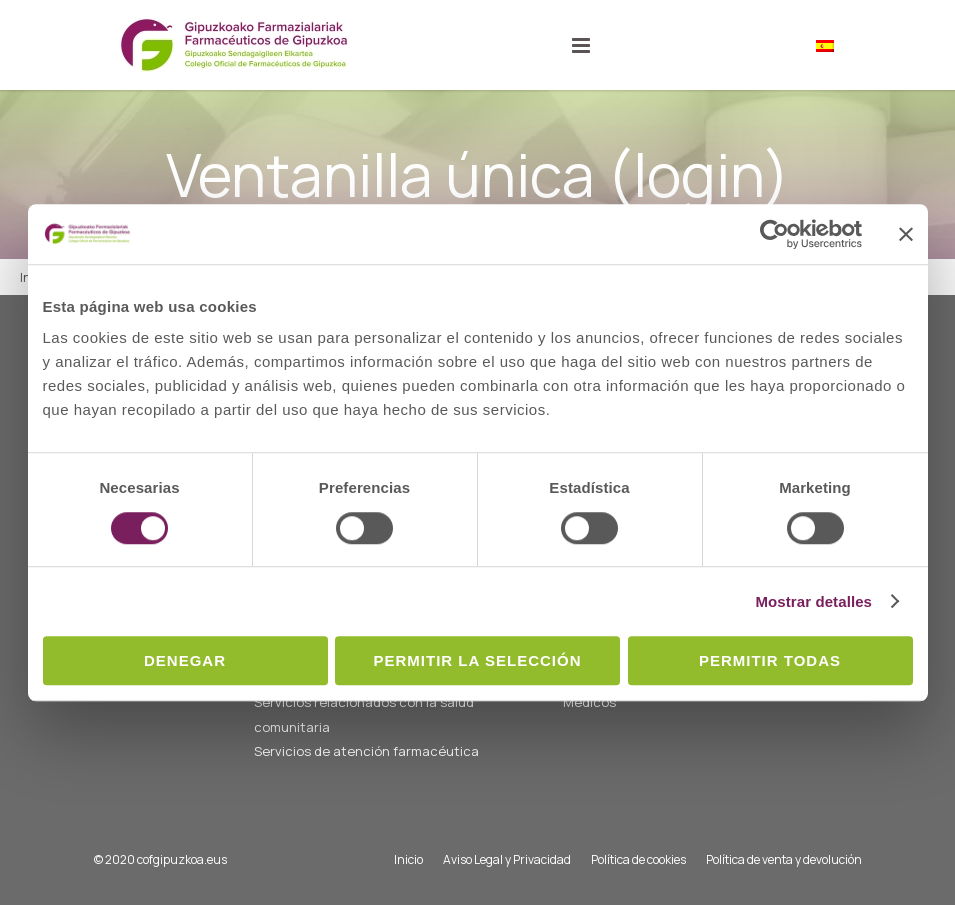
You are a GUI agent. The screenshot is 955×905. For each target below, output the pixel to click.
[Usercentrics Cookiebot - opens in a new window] (774, 234)
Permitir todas (770, 660)
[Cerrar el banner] (906, 234)
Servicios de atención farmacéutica (366, 751)
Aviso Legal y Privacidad (507, 859)
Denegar (185, 660)
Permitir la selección (478, 660)
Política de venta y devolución (784, 859)
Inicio (408, 859)
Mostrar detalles (813, 601)
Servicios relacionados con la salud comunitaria (364, 714)
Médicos (589, 702)
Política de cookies (638, 859)
